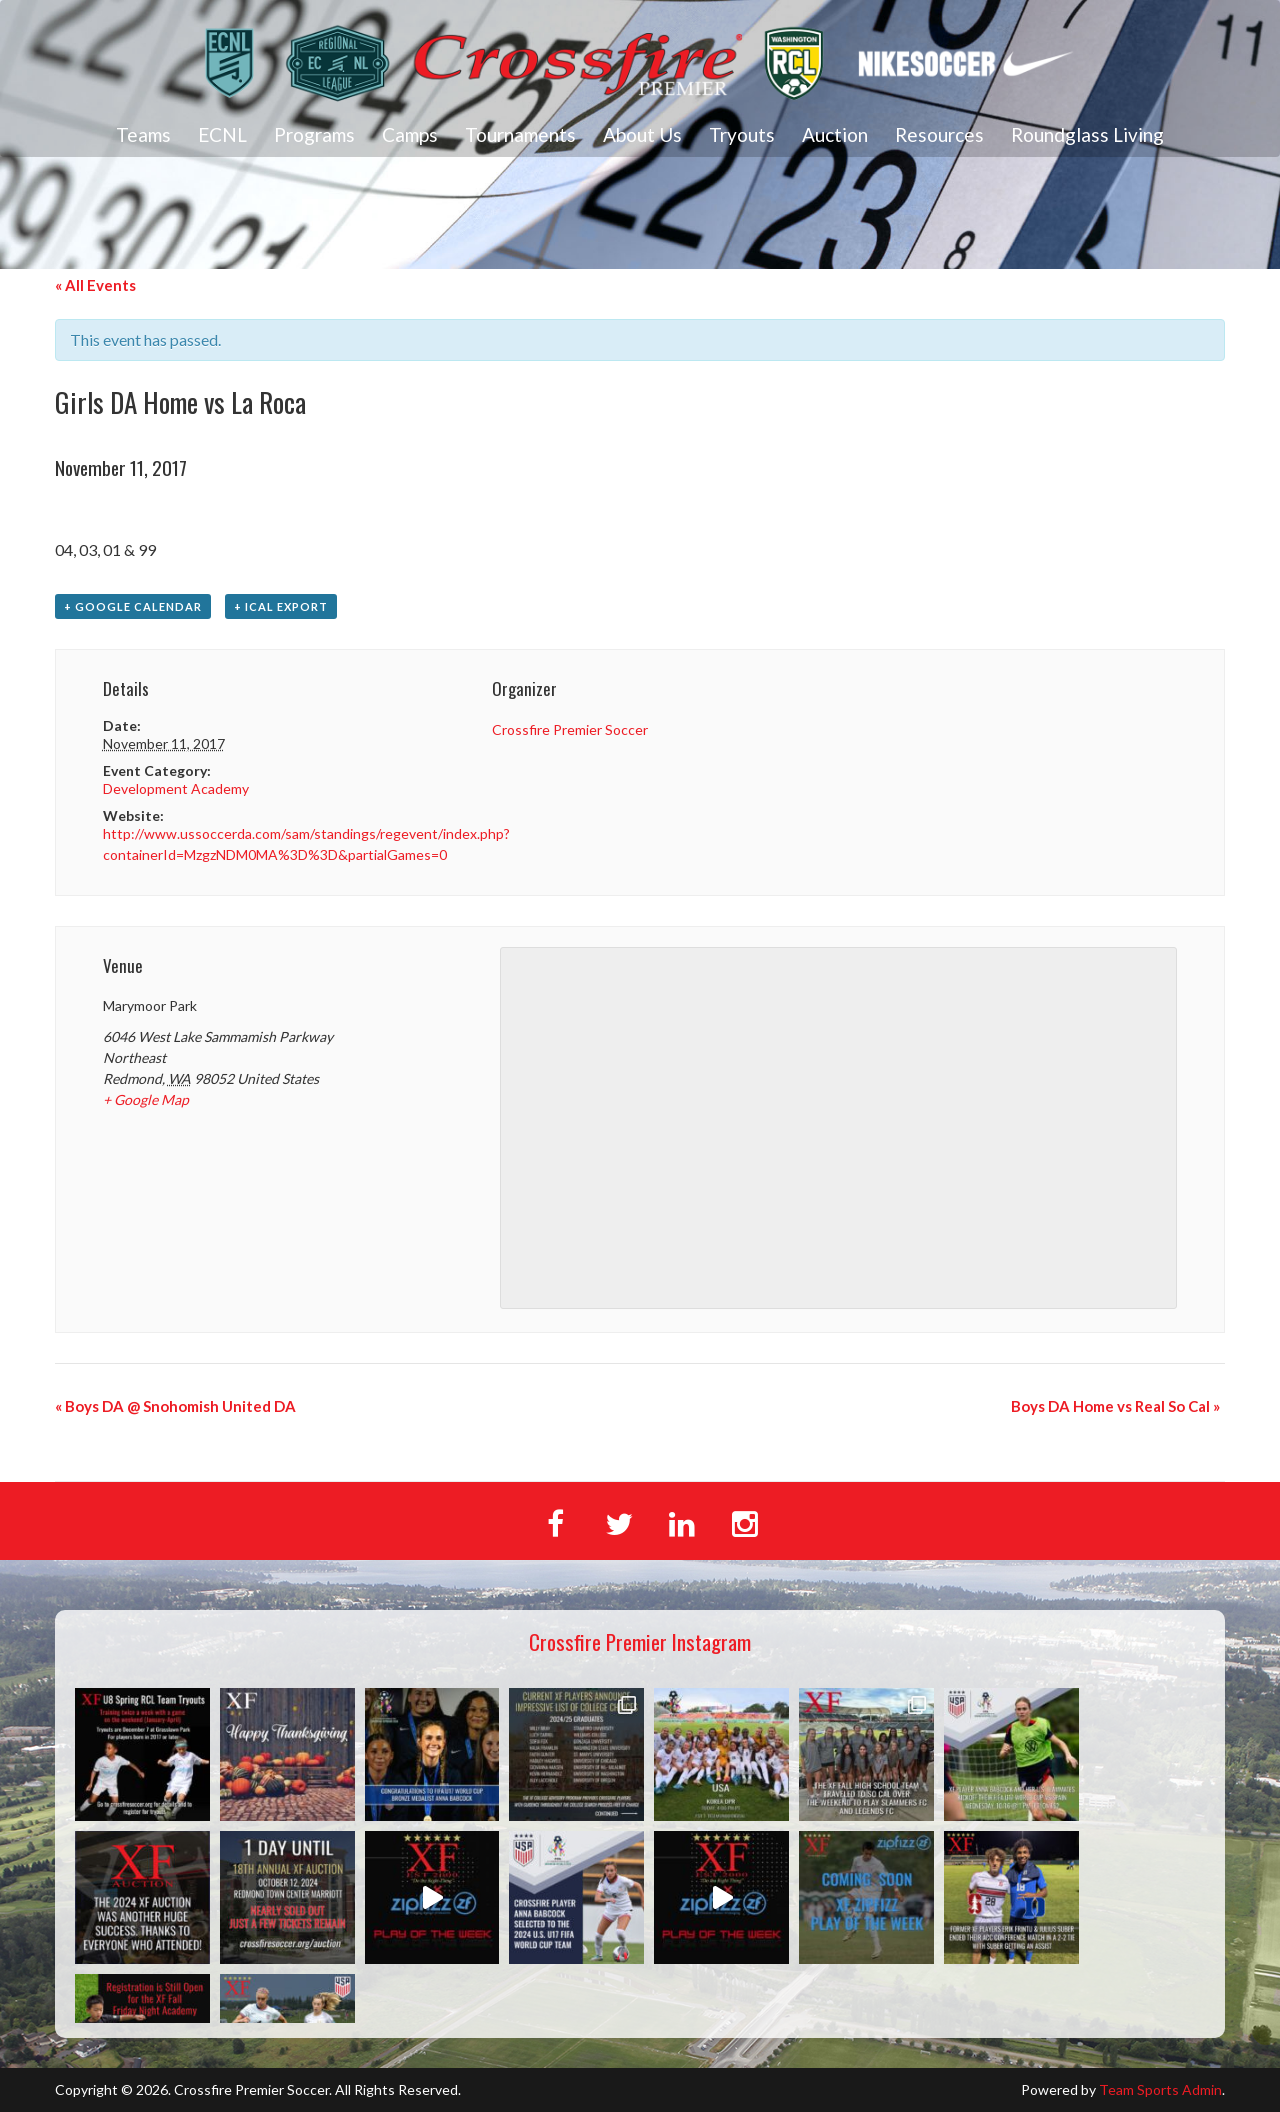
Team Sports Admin (1160, 2089)
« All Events (95, 285)
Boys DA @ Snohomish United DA (175, 1406)
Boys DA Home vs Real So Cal (1115, 1406)
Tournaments (520, 134)
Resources (939, 134)
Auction (835, 134)
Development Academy (176, 788)
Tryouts (742, 134)
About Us (642, 134)
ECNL (222, 134)
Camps (410, 134)
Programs (314, 134)
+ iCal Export (281, 606)
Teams (143, 134)
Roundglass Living (1087, 134)
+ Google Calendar (133, 606)
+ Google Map (146, 1099)
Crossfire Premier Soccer (570, 729)
